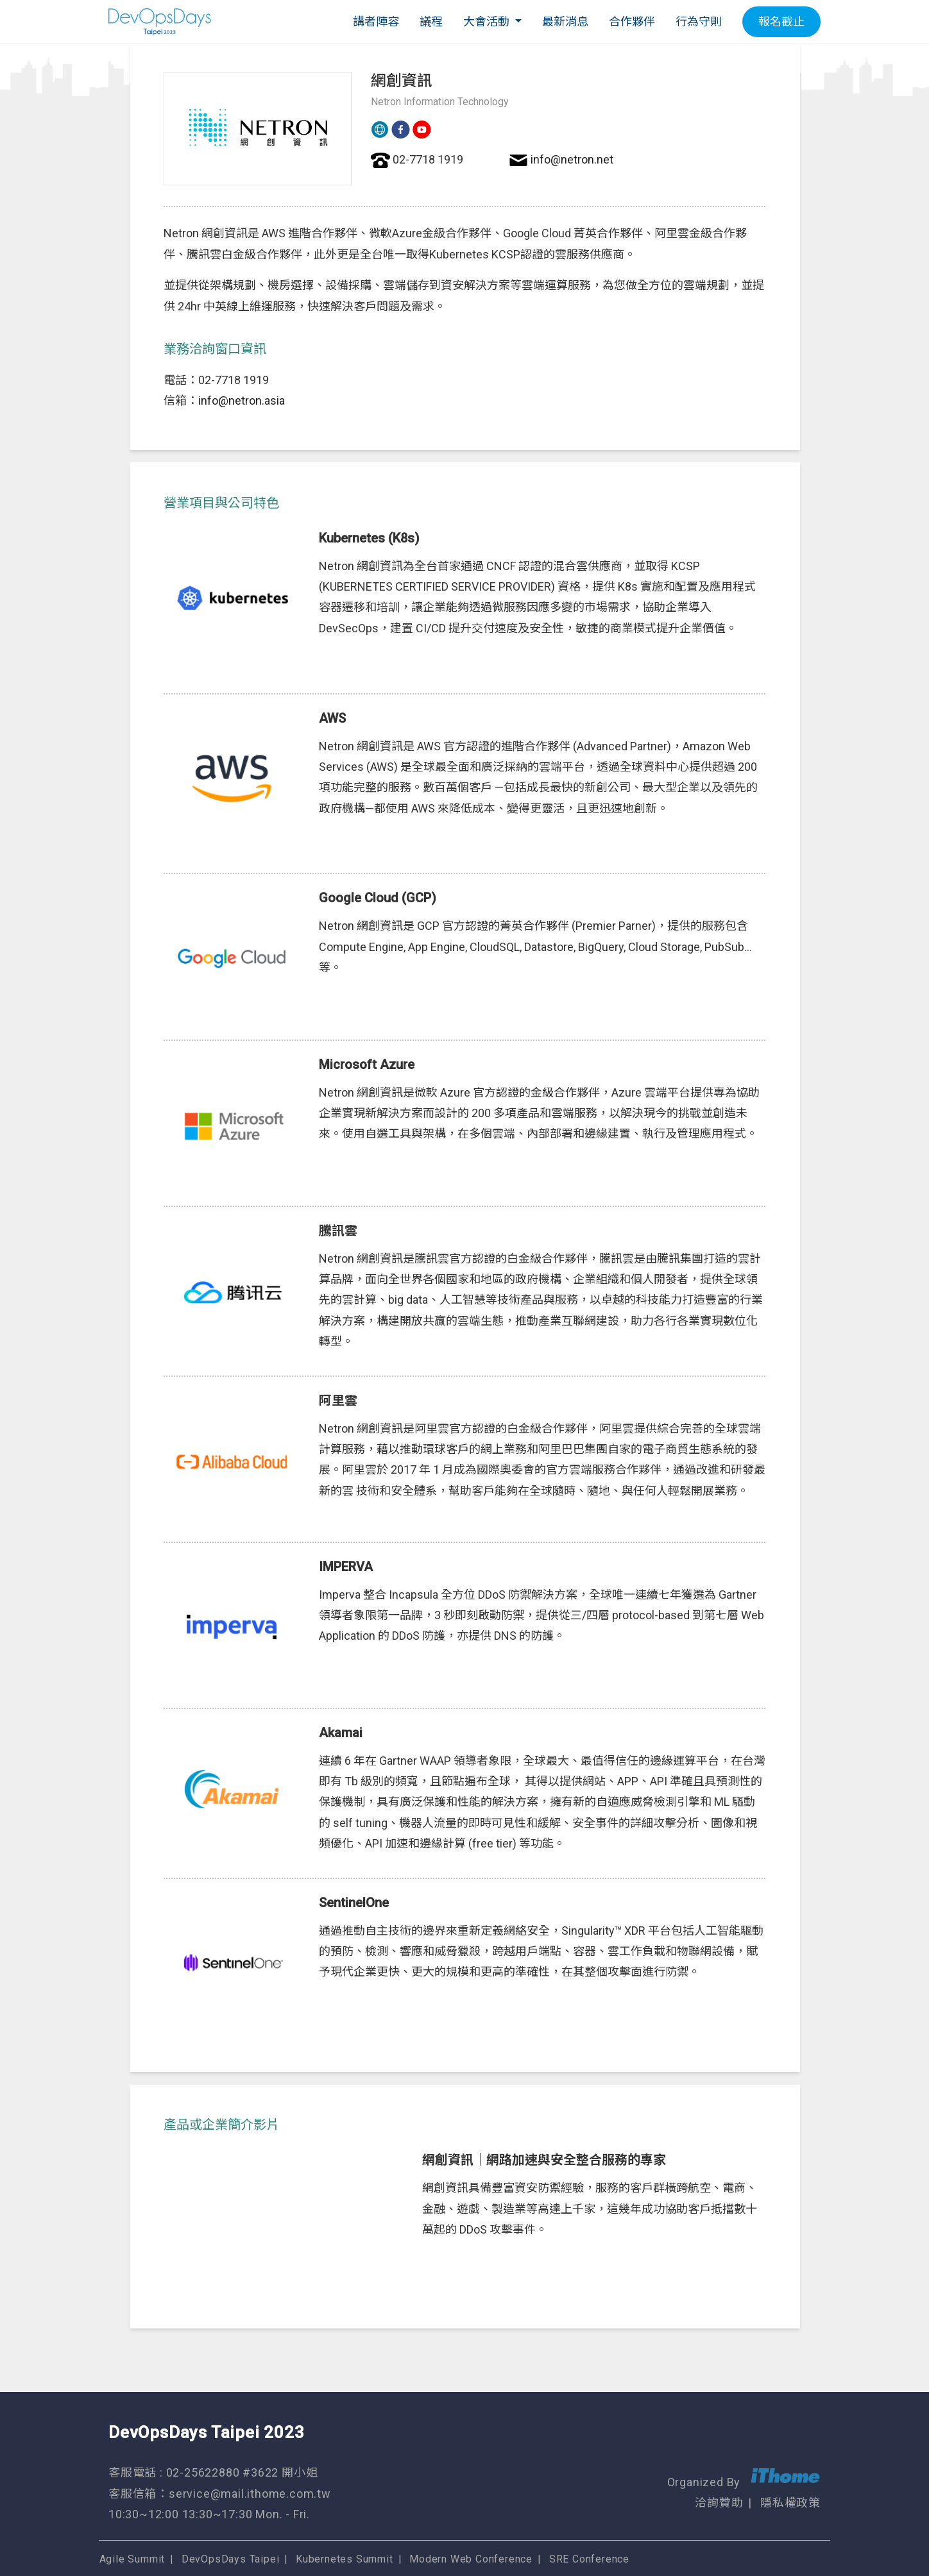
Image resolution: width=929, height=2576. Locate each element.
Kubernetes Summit (355, 2529)
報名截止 (781, 21)
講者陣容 (376, 21)
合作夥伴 (632, 21)
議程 (431, 21)
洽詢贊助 (719, 2493)
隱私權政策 (790, 2493)
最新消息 (565, 21)
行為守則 (699, 21)
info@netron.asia (241, 400)
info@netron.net (572, 159)
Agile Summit (141, 2529)
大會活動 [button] (487, 21)
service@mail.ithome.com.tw (250, 2479)
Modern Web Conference (482, 2529)
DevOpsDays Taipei (240, 2529)
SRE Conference (601, 2529)
